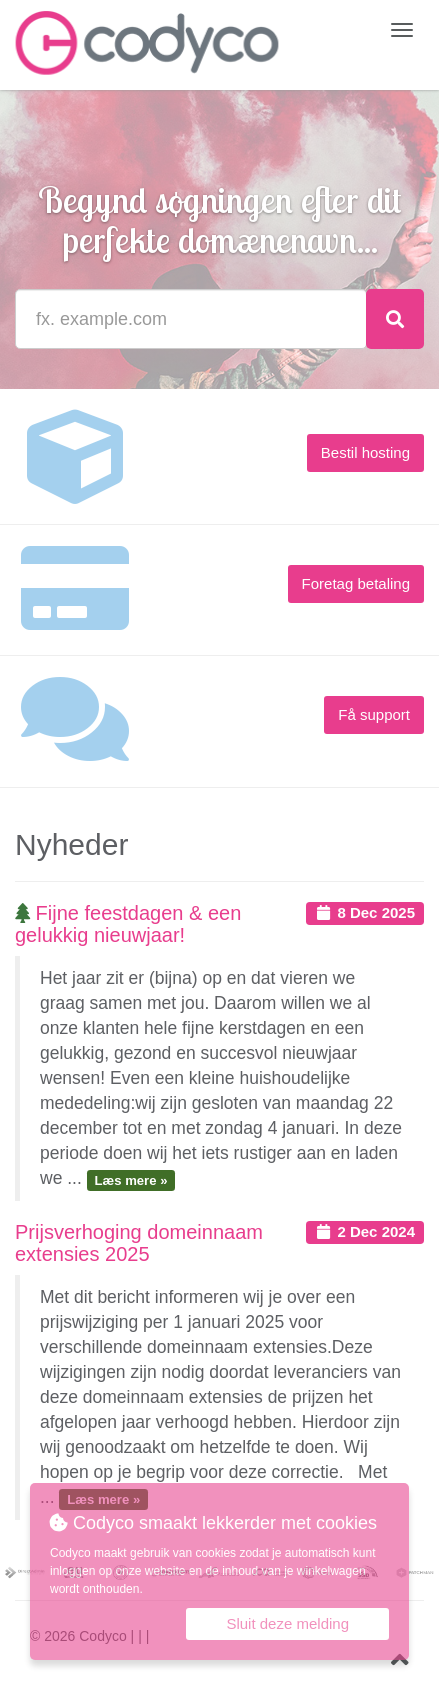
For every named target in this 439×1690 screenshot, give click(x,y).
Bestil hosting (365, 452)
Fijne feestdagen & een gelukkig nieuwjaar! (128, 924)
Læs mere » (131, 1179)
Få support (374, 714)
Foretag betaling (356, 583)
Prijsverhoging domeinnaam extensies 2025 (139, 1243)
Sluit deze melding (287, 1623)
